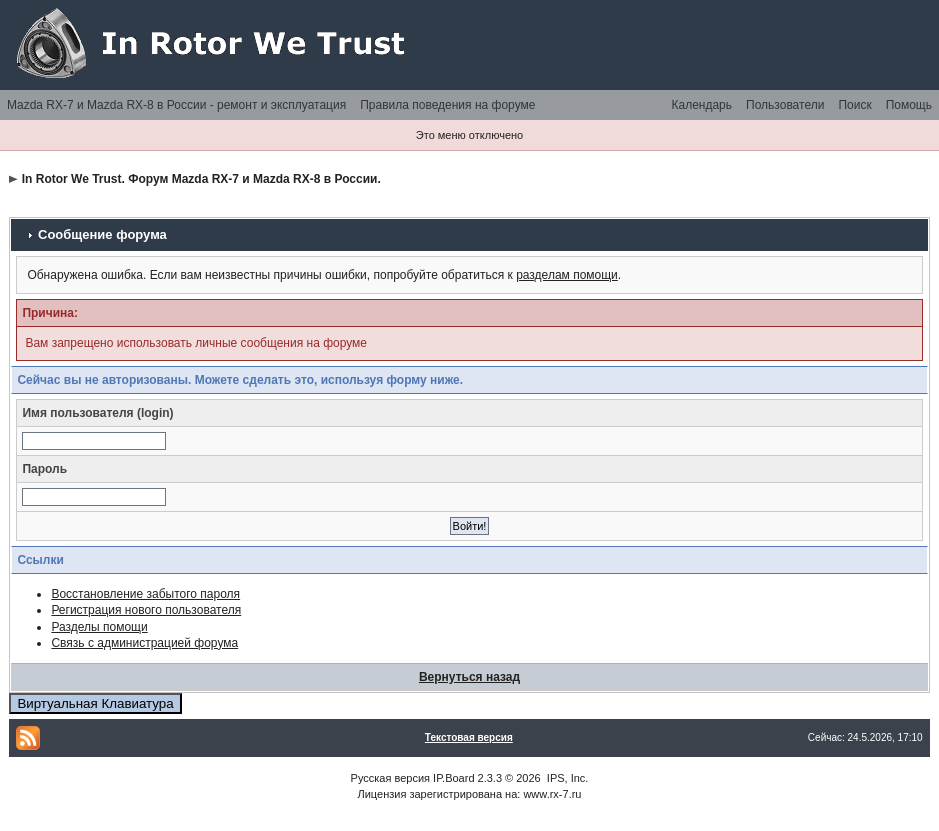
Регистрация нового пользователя (146, 610)
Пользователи (785, 105)
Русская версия (390, 778)
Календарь (701, 105)
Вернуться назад (469, 677)
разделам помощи (567, 275)
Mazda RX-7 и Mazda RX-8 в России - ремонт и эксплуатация (176, 105)
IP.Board (453, 778)
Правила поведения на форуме (447, 105)
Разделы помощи (99, 627)
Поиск (854, 105)
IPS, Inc (566, 778)
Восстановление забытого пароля (145, 594)
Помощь (909, 105)
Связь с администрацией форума (144, 643)
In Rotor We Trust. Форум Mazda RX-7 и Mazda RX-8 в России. (201, 179)
